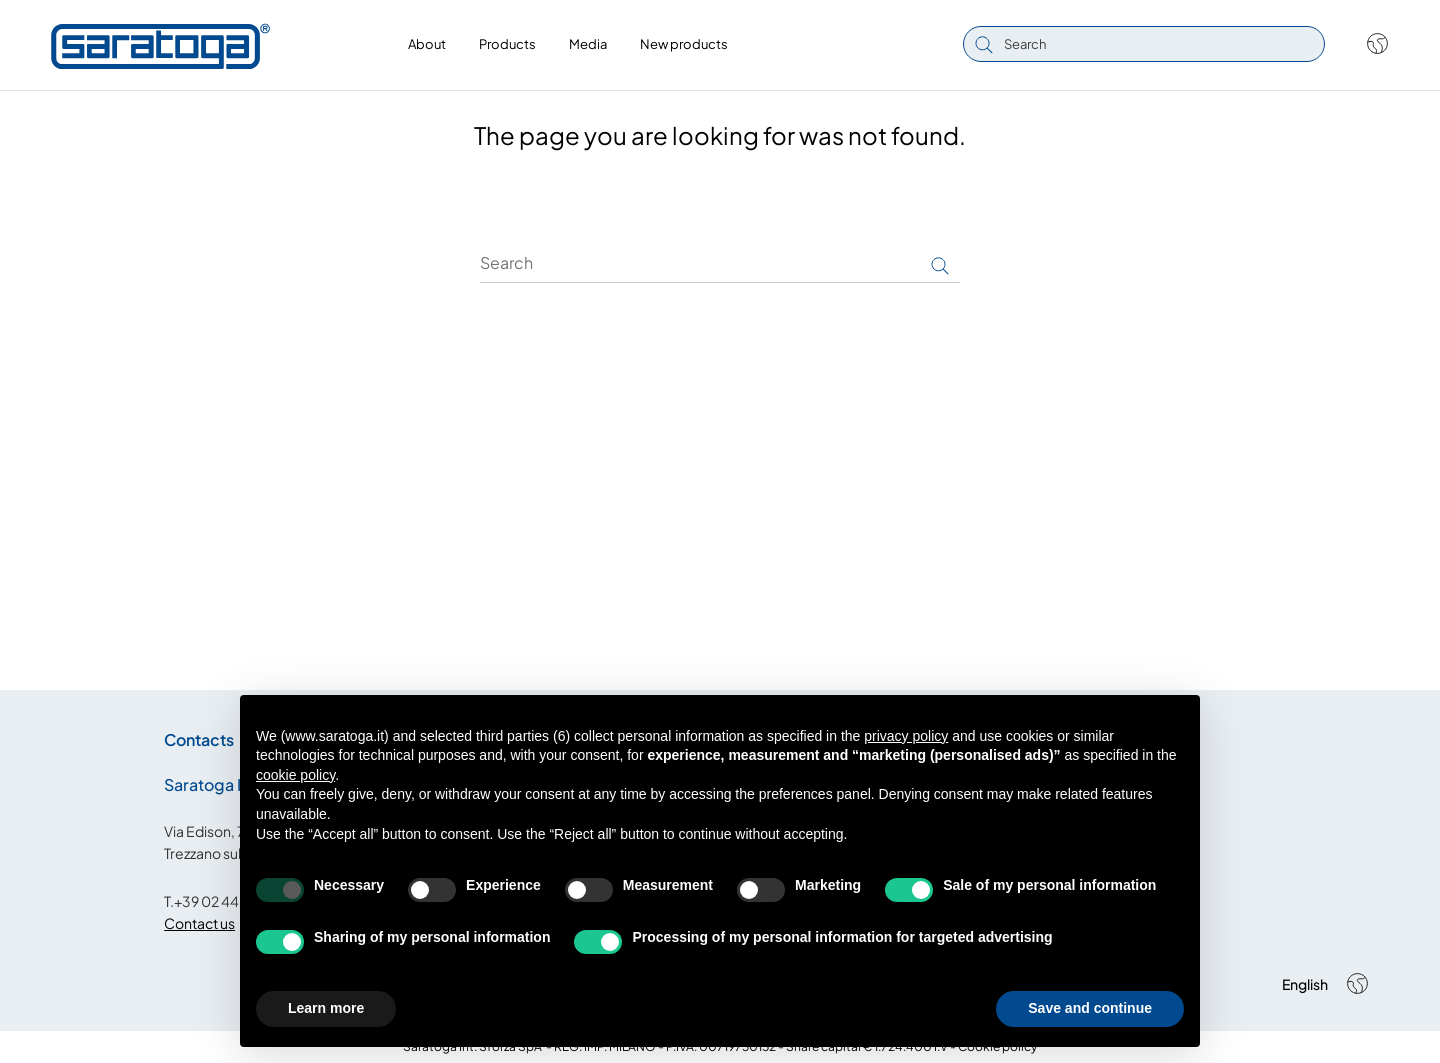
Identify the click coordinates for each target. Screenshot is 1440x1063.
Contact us (199, 923)
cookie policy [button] (295, 775)
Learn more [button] (326, 1008)
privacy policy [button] (906, 736)
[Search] (720, 263)
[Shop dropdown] (1367, 44)
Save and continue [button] (1090, 1008)
